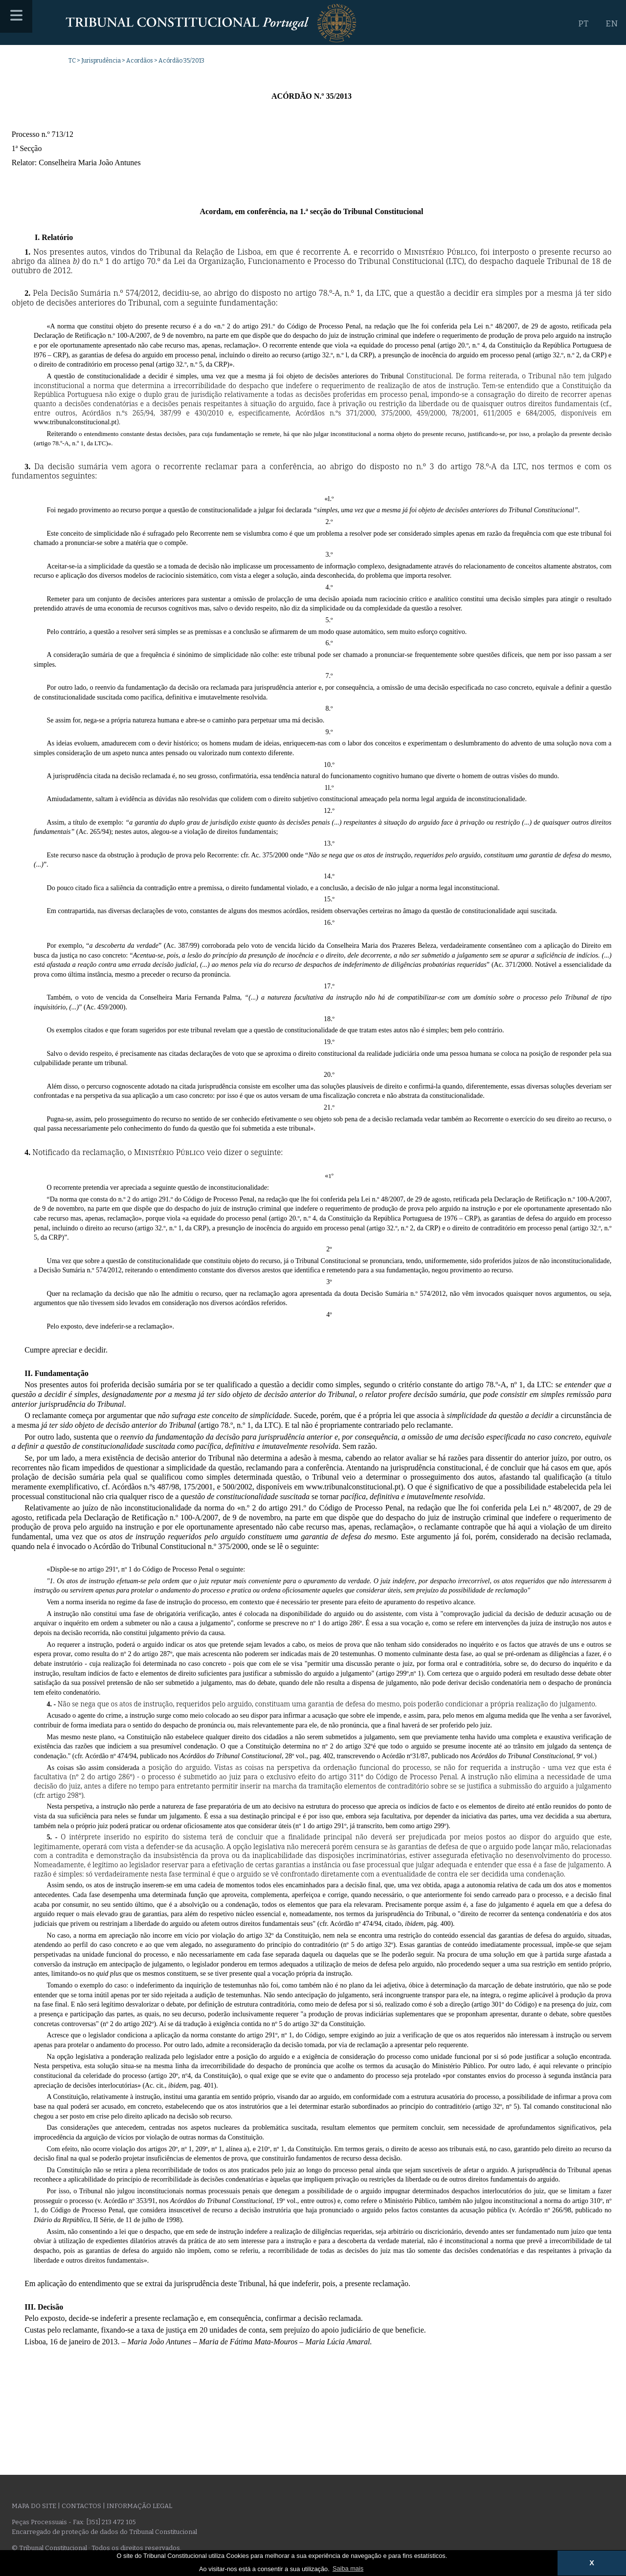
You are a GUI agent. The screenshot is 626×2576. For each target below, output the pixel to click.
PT (583, 24)
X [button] (591, 2563)
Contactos (81, 2506)
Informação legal (139, 2506)
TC (72, 60)
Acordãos (139, 60)
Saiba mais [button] (348, 2568)
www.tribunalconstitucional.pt (353, 1487)
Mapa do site (34, 2506)
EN (611, 24)
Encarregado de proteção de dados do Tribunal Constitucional (104, 2531)
